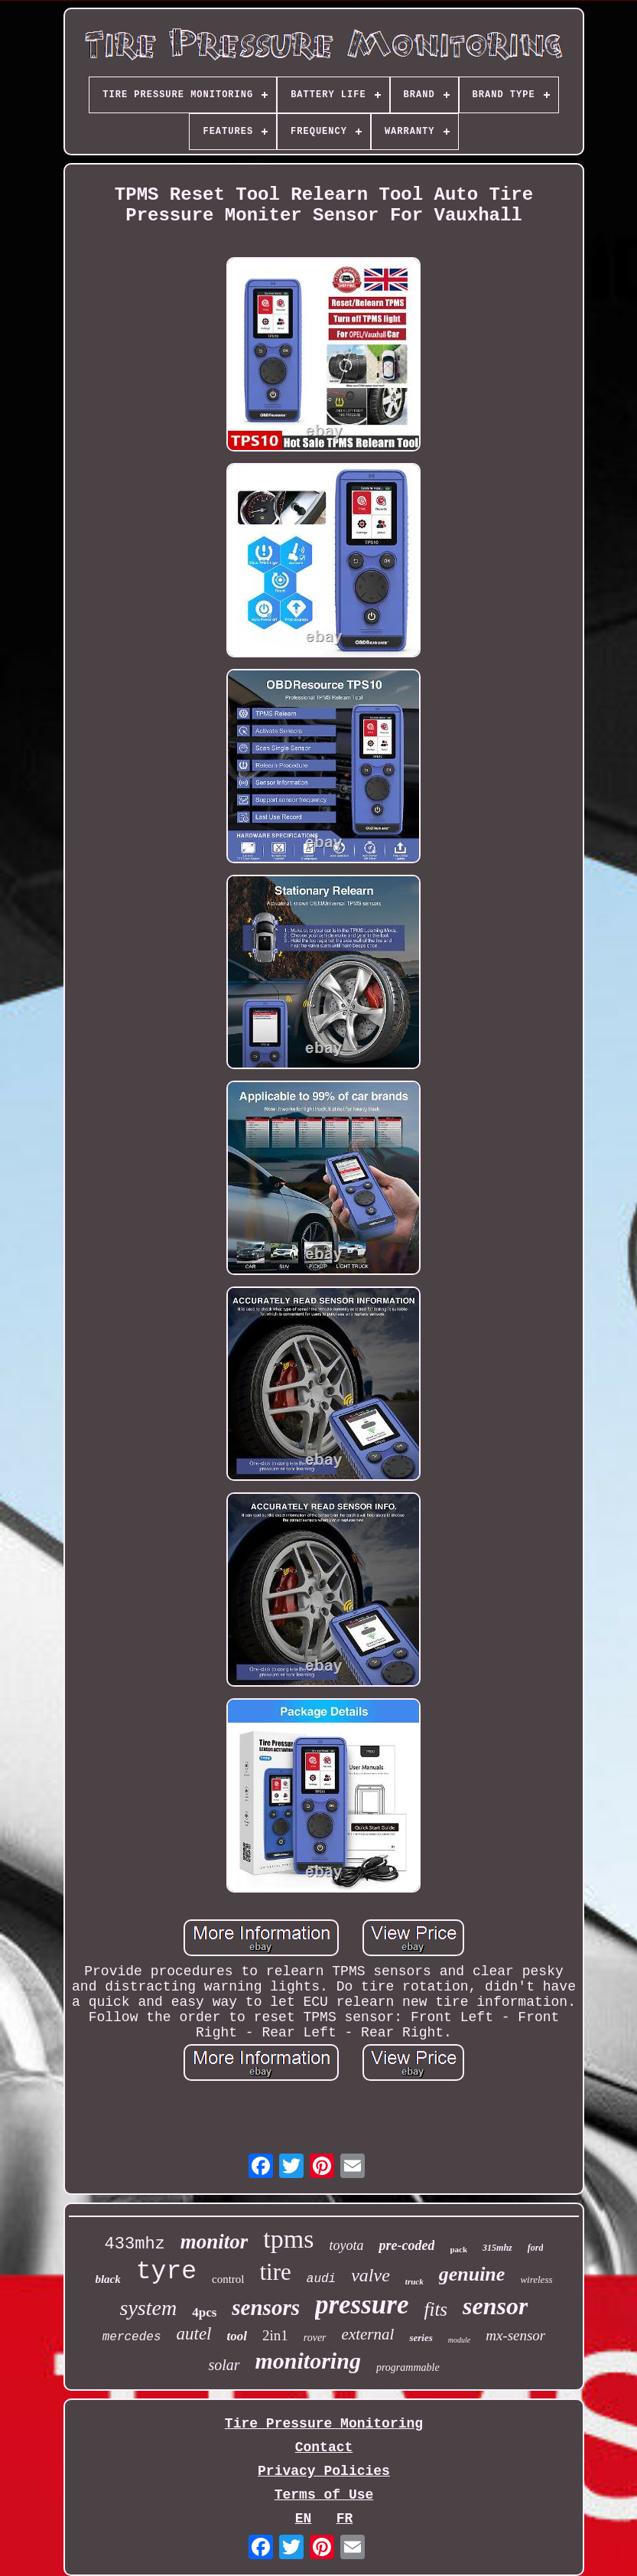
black (107, 2279)
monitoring (308, 2360)
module (459, 2340)
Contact (324, 2447)
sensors (266, 2307)
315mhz (497, 2247)
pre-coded (406, 2245)
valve (370, 2275)
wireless (536, 2279)
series (420, 2337)
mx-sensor (515, 2335)
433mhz (135, 2244)
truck (414, 2281)
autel (194, 2333)
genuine (472, 2274)
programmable (408, 2367)
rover (315, 2337)
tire (275, 2271)
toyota (346, 2245)
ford (536, 2247)
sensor (495, 2306)
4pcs (204, 2312)
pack (458, 2249)
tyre (166, 2272)
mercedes (131, 2337)
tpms (288, 2239)
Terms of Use (324, 2495)
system (148, 2308)
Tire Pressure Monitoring (324, 2423)
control (228, 2279)
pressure (362, 2305)
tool (237, 2336)
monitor (214, 2241)
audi (321, 2279)
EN (303, 2518)
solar (223, 2364)
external (368, 2334)
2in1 (275, 2335)
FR (344, 2518)
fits (436, 2309)
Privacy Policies (324, 2471)
